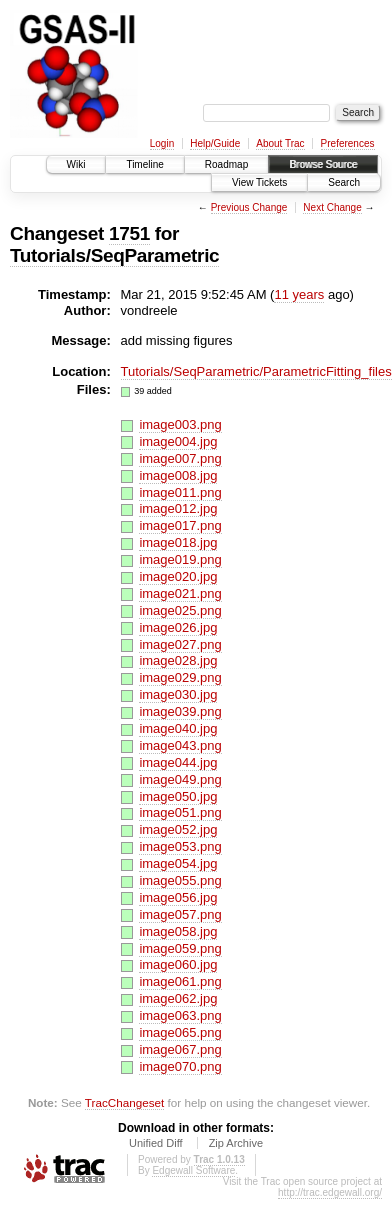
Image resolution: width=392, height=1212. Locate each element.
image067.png (180, 1049)
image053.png (180, 846)
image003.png (180, 424)
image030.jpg (178, 694)
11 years (299, 294)
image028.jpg (178, 660)
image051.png (180, 812)
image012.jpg (178, 508)
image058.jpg (178, 931)
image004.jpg (178, 441)
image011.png (180, 492)
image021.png (180, 593)
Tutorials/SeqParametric (114, 255)
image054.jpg (178, 863)
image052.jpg (178, 829)
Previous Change (249, 207)
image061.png (180, 981)
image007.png (180, 458)
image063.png (180, 1015)
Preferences (348, 143)
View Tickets (259, 182)
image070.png (180, 1066)
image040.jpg (178, 728)
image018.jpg (178, 542)
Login (162, 143)
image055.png (180, 880)
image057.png (180, 914)
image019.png (180, 559)
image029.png (180, 677)
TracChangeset (124, 1102)
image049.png (180, 779)
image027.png (180, 644)
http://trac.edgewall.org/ (330, 1192)
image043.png (180, 745)
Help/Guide (215, 143)
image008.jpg (178, 475)
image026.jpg (178, 627)
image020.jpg (178, 576)
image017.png (180, 525)
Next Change (332, 207)
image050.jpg (178, 796)
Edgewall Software (193, 1170)
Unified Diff (156, 1143)
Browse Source (323, 164)
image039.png (180, 711)
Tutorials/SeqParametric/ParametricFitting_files (256, 371)
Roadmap (226, 164)
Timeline (144, 164)
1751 (129, 233)
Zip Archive (236, 1143)
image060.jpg (178, 964)
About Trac (280, 143)
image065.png (180, 1032)
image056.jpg (178, 897)
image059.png (180, 948)
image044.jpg (178, 762)
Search (344, 182)
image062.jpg (178, 998)
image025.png (180, 610)
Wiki (76, 164)
